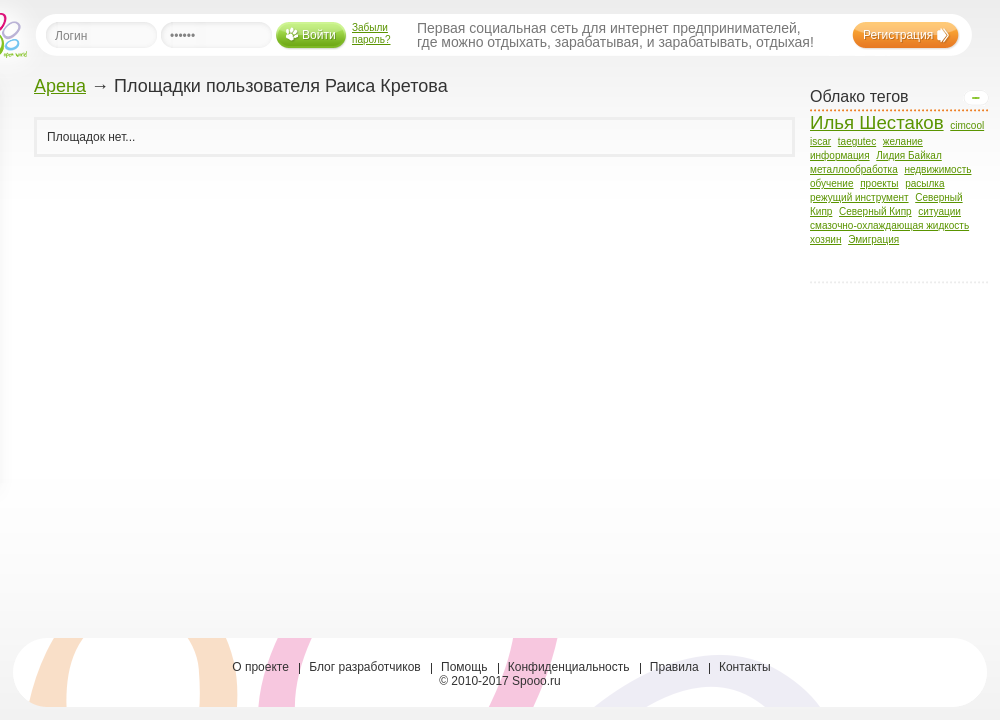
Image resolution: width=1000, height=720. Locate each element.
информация (840, 155)
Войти (319, 35)
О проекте (260, 667)
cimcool (967, 125)
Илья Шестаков (877, 122)
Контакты (745, 667)
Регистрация (898, 35)
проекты (879, 183)
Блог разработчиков (365, 667)
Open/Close (976, 98)
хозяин (825, 239)
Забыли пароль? (371, 33)
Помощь (464, 667)
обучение (832, 183)
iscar (820, 141)
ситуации (939, 211)
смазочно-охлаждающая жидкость (889, 225)
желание (903, 141)
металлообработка (854, 169)
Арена (60, 86)
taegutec (857, 141)
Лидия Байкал (908, 155)
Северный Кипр (875, 211)
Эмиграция (873, 239)
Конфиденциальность (569, 667)
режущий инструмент (859, 197)
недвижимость (937, 169)
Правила (674, 667)
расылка (924, 183)
